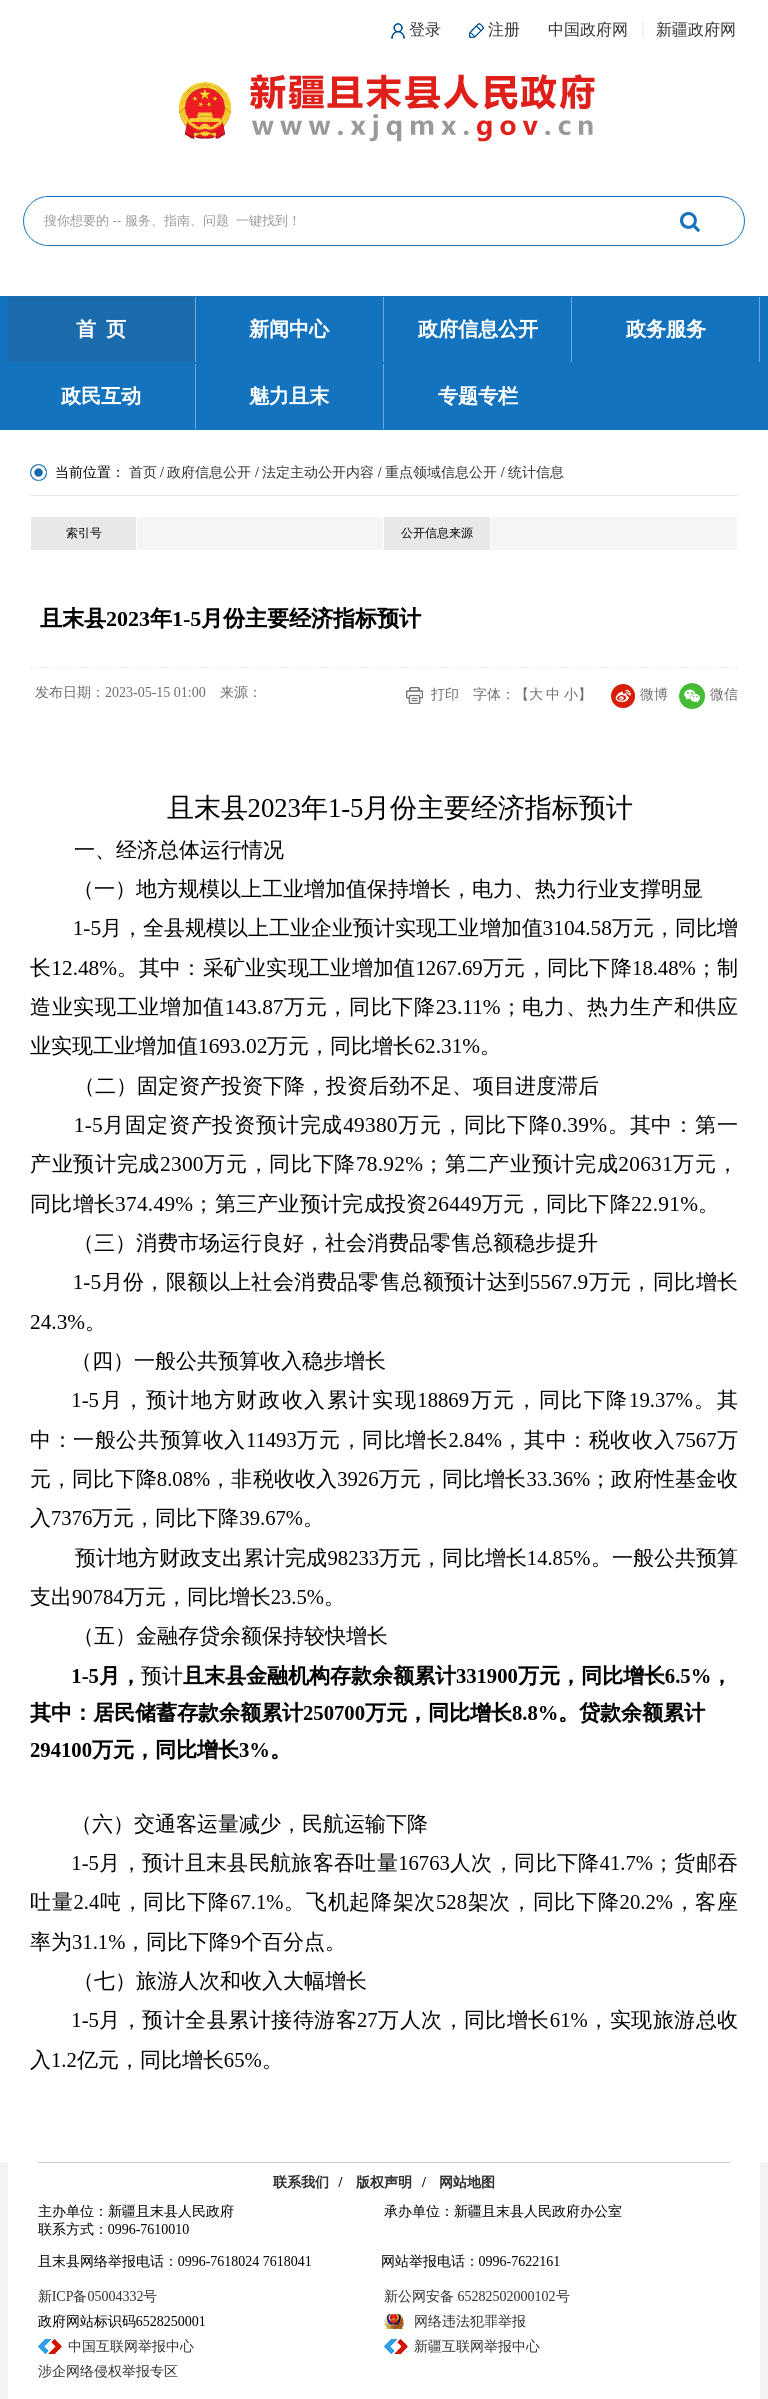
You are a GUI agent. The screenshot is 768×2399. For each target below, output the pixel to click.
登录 (425, 29)
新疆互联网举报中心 (477, 2346)
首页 (143, 472)
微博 (639, 694)
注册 (504, 29)
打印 (445, 694)
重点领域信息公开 (441, 472)
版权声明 (384, 2182)
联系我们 (301, 2182)
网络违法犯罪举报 (470, 2321)
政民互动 (101, 396)
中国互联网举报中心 (131, 2346)
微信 (708, 694)
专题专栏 (478, 396)
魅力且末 (289, 396)
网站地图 (467, 2182)
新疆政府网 (696, 29)
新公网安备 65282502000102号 (477, 2296)
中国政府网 (588, 29)
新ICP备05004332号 (98, 2296)
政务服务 (666, 329)
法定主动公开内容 (318, 472)
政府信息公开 (478, 329)
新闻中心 (289, 329)
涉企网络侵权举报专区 (108, 2371)
